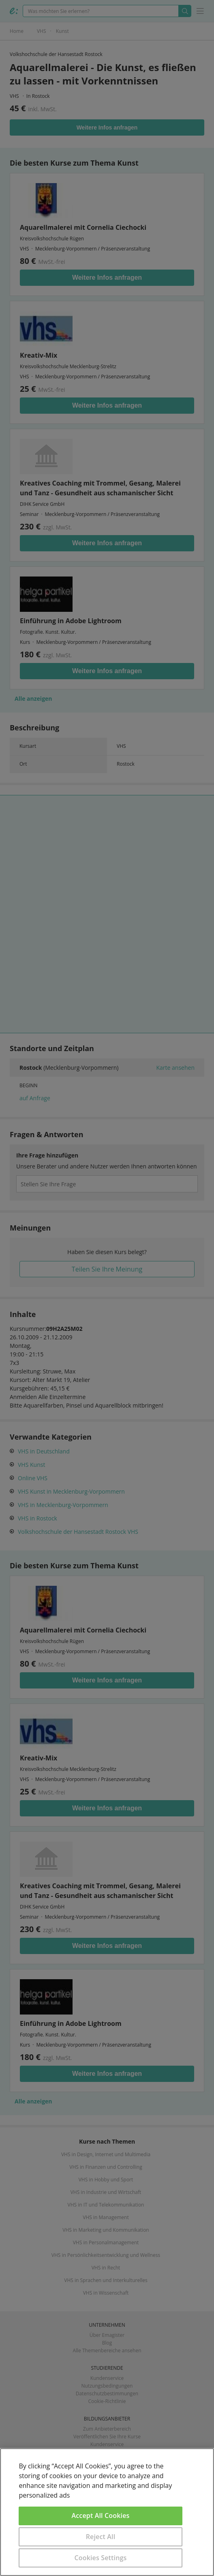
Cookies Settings (101, 2557)
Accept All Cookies (101, 2515)
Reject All (101, 2536)
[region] (107, 2512)
